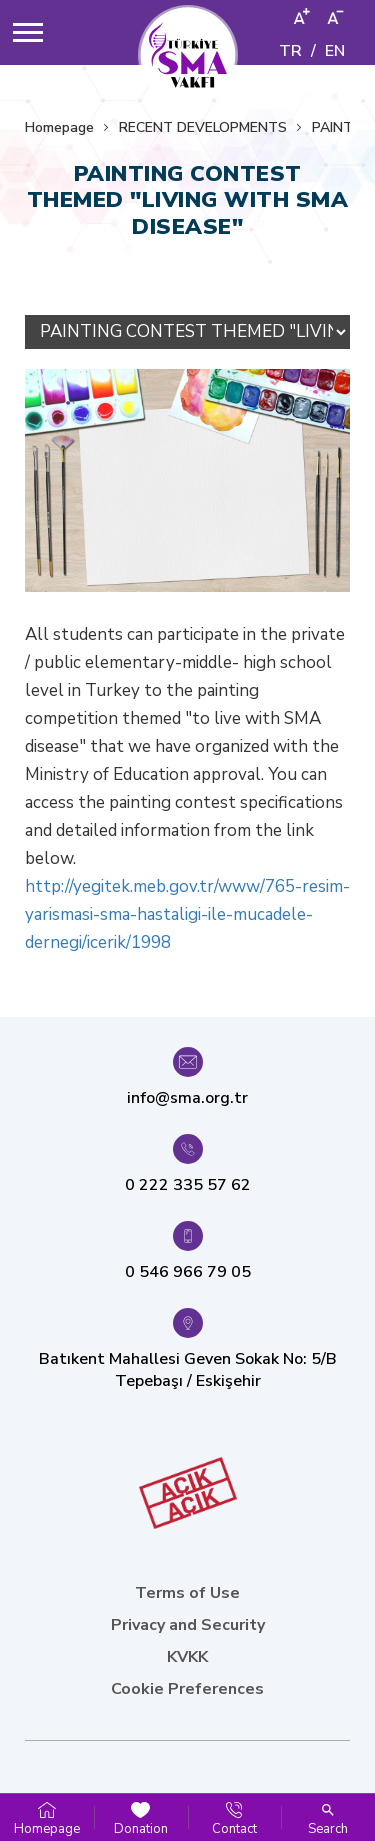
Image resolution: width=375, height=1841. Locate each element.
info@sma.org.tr (187, 1098)
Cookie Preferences (187, 1689)
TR (290, 51)
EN (335, 51)
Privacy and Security (188, 1625)
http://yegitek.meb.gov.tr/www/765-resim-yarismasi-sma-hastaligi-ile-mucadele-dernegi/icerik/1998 (187, 914)
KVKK (187, 1657)
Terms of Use (187, 1593)
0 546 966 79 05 (188, 1272)
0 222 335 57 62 (188, 1185)
